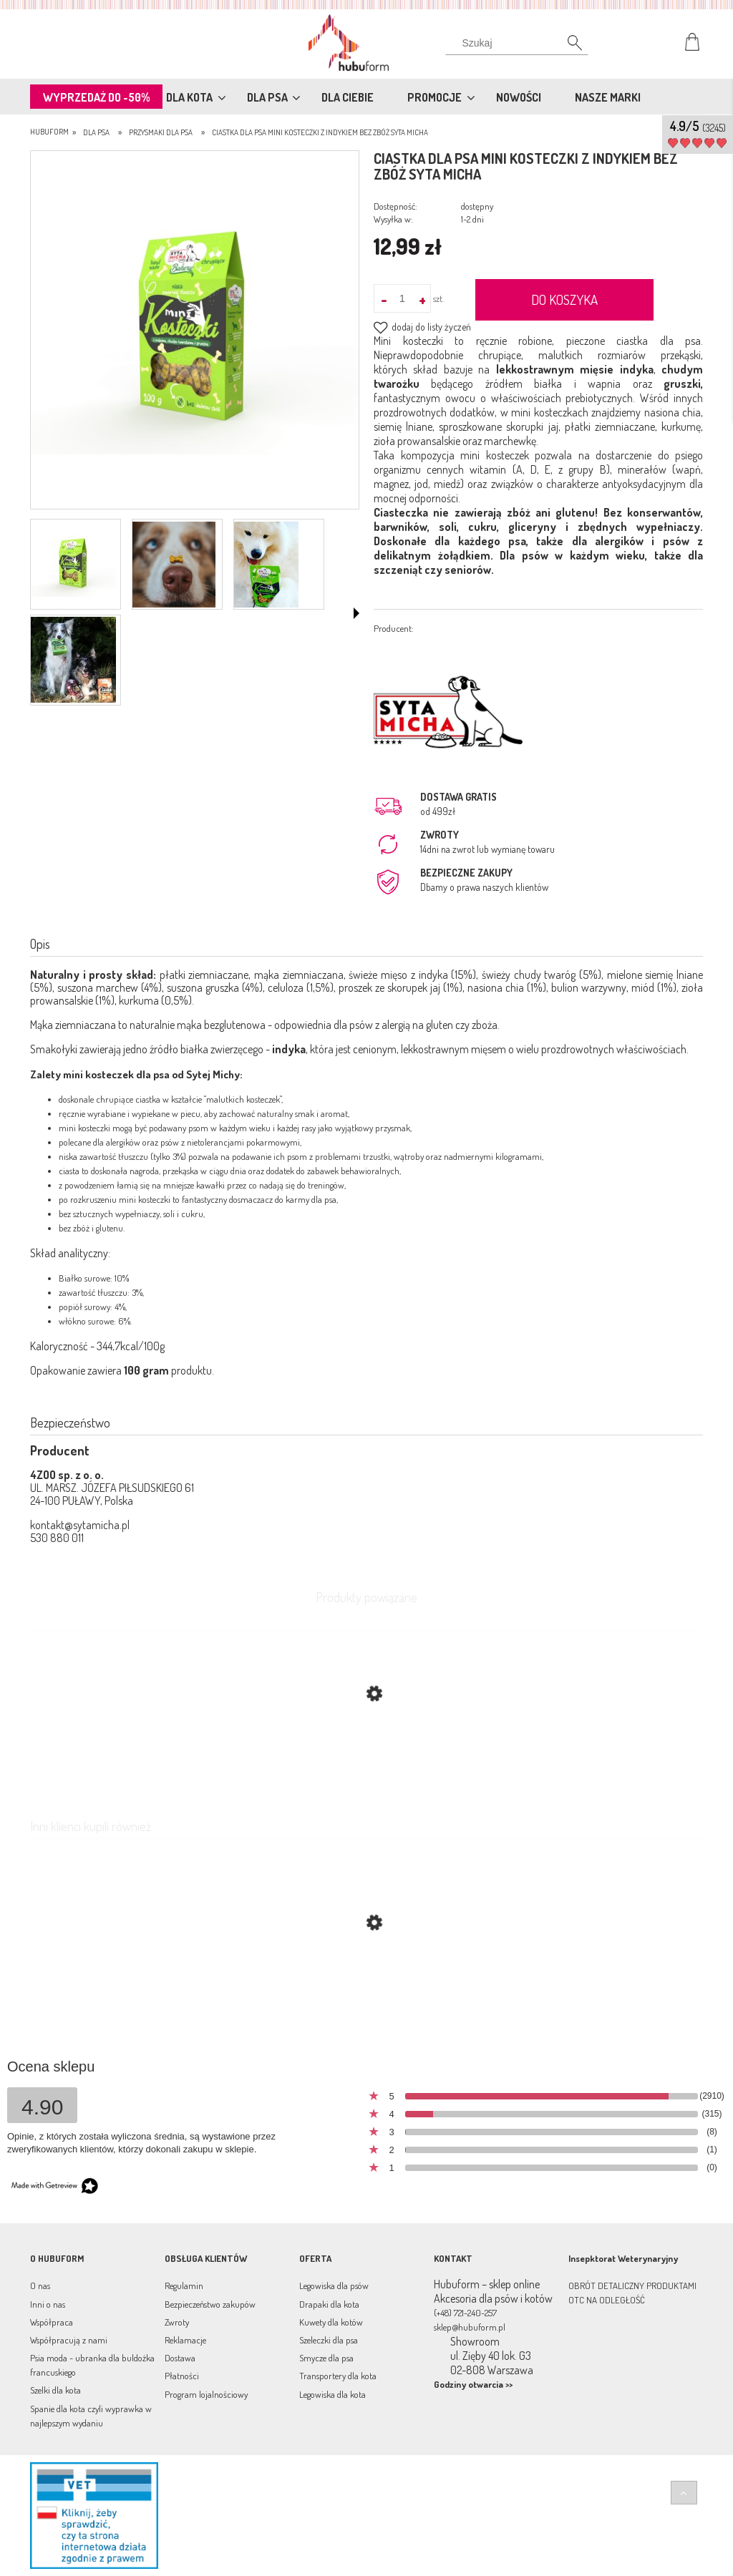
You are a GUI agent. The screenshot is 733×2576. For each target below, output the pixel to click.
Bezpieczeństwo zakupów (210, 2304)
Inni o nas (47, 2304)
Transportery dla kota (338, 2375)
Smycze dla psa (326, 2357)
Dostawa (180, 2357)
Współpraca (51, 2322)
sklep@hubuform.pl (469, 2327)
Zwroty (177, 2322)
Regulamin (184, 2285)
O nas (40, 2285)
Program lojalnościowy (206, 2394)
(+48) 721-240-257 (465, 2312)
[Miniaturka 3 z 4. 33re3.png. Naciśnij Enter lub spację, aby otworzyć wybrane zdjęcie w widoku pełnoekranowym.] (266, 565)
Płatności (182, 2375)
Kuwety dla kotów (331, 2322)
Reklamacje (185, 2340)
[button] (356, 613)
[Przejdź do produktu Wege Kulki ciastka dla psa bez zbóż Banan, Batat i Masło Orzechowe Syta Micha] (366, 1991)
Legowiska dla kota (332, 2394)
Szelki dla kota (55, 2390)
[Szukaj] (516, 46)
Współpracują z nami (68, 2340)
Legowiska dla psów (334, 2285)
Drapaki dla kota (329, 2304)
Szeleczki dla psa (328, 2340)
